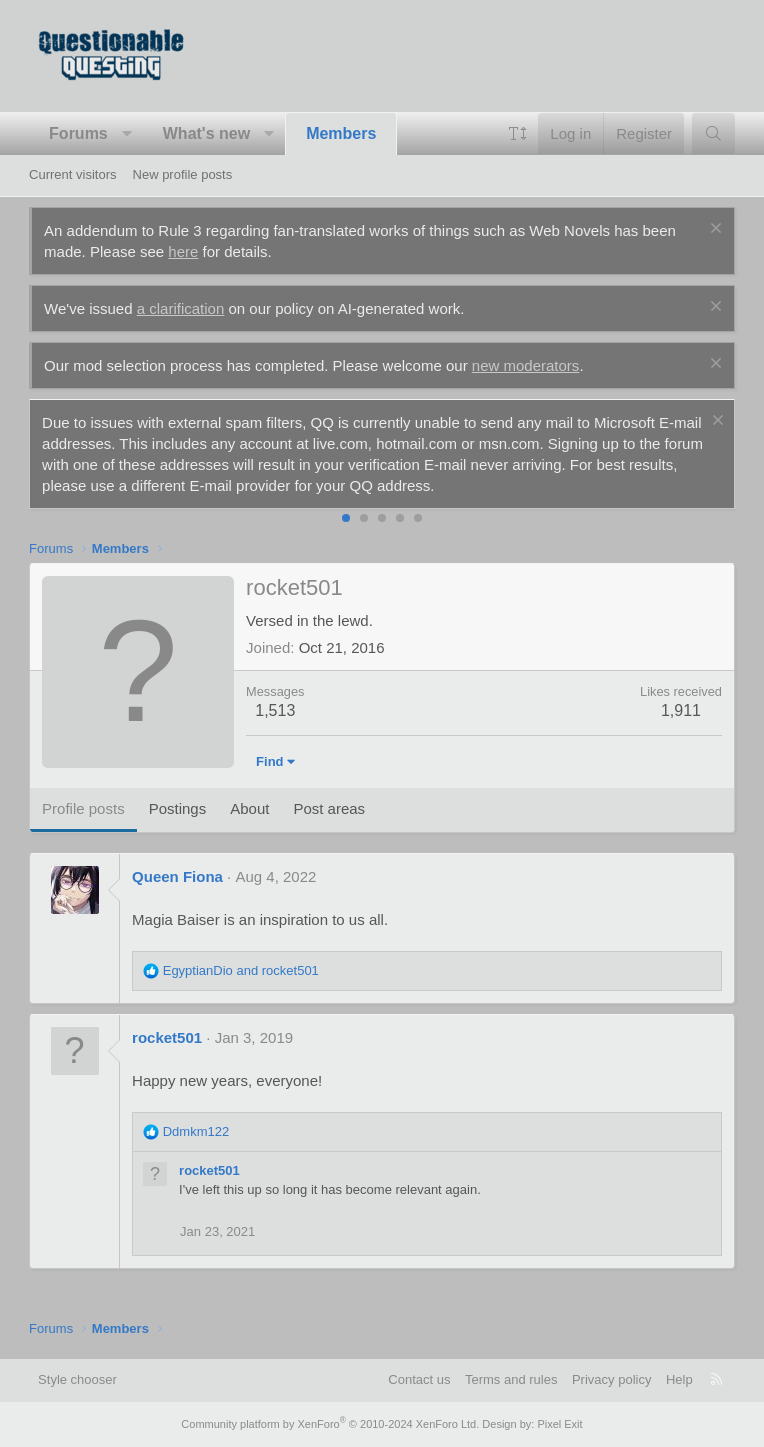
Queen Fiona (177, 876)
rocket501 (167, 1037)
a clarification (181, 308)
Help (679, 1379)
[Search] (713, 133)
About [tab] (249, 808)
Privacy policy (611, 1379)
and (241, 970)
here (183, 251)
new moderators (526, 365)
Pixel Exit (559, 1424)
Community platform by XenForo (330, 1424)
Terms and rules (511, 1379)
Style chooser (77, 1379)
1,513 (275, 710)
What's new (206, 133)
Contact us (419, 1379)
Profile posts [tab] (83, 808)
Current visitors (72, 174)
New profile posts (183, 174)
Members (341, 133)
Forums (78, 133)
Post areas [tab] (329, 808)
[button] (126, 134)
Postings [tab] (178, 808)
